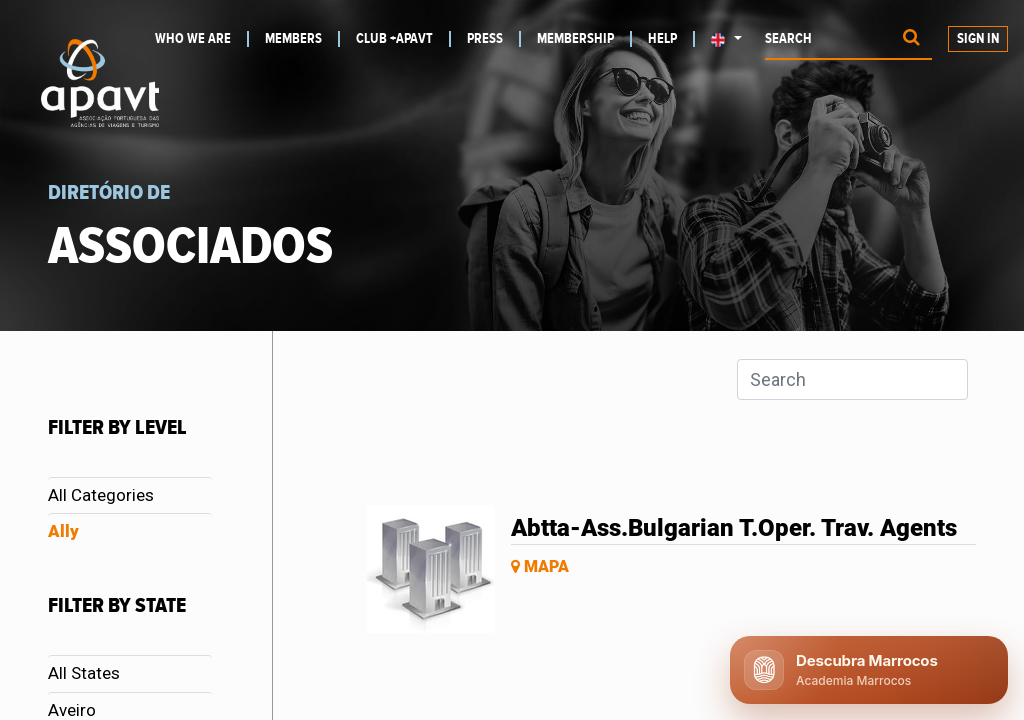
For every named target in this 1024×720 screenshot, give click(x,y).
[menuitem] (202, 39)
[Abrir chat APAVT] (869, 670)
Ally (63, 531)
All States (84, 673)
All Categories (101, 495)
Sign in (978, 39)
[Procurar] (911, 39)
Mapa (540, 566)
